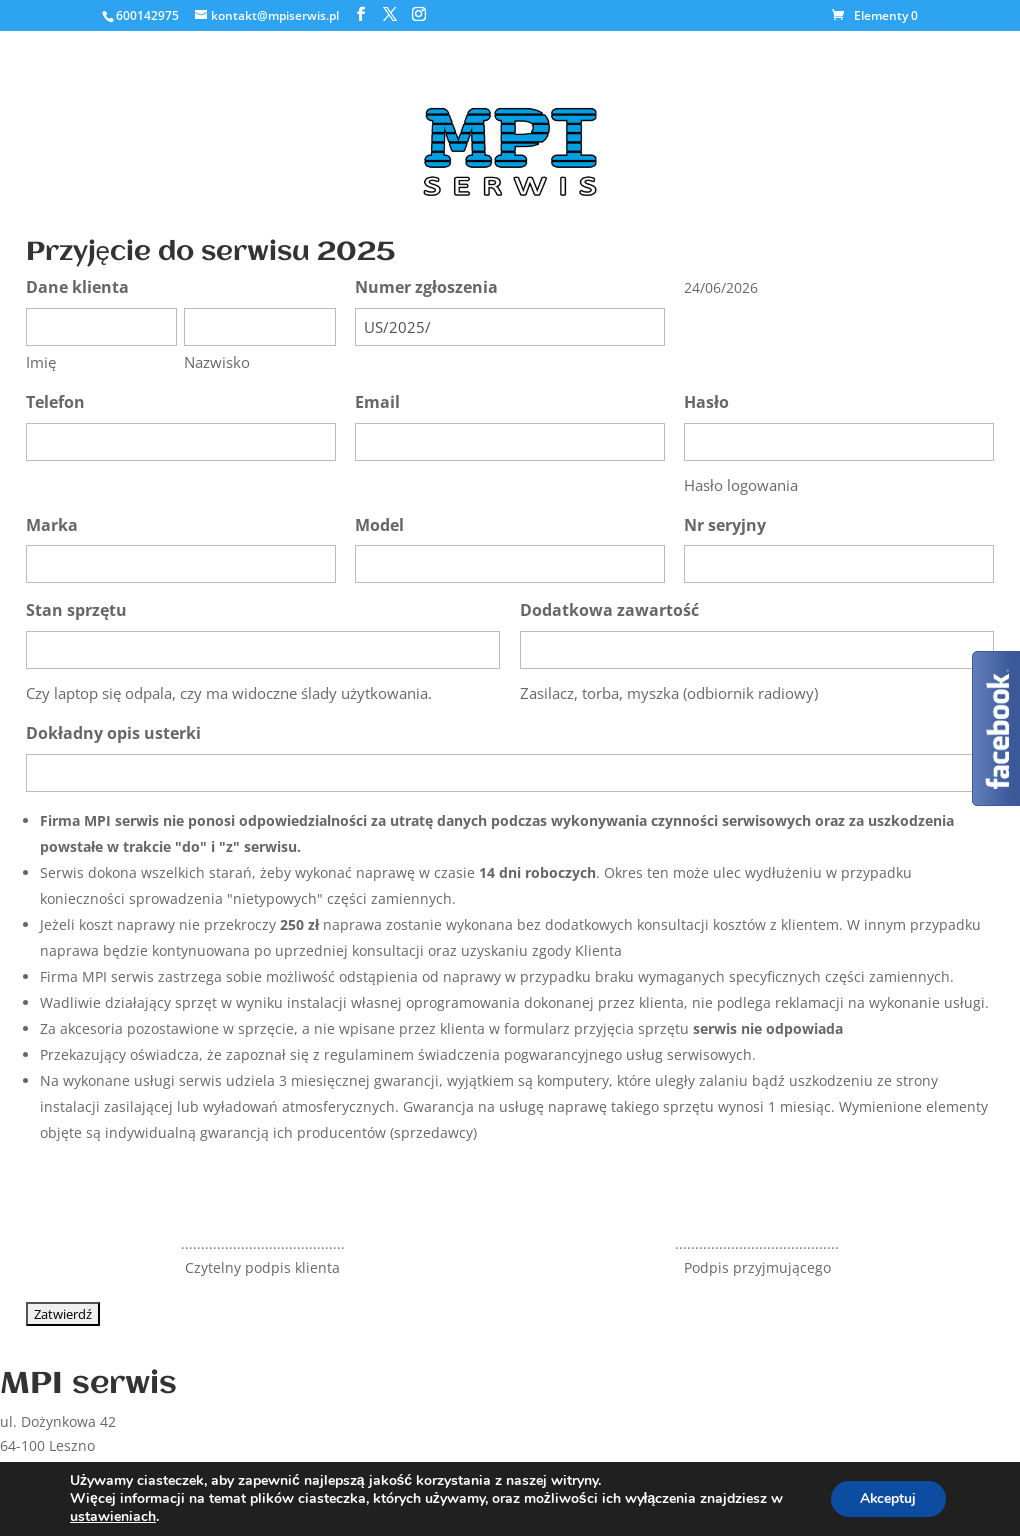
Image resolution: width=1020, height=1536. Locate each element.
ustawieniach (113, 1517)
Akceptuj (887, 1498)
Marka (52, 525)
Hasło (706, 402)
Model (379, 525)
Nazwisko (217, 362)
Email (377, 402)
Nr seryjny (725, 525)
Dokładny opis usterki (113, 733)
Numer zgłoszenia (426, 287)
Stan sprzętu (76, 610)
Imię (41, 362)
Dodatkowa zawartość (609, 610)
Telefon (55, 402)
